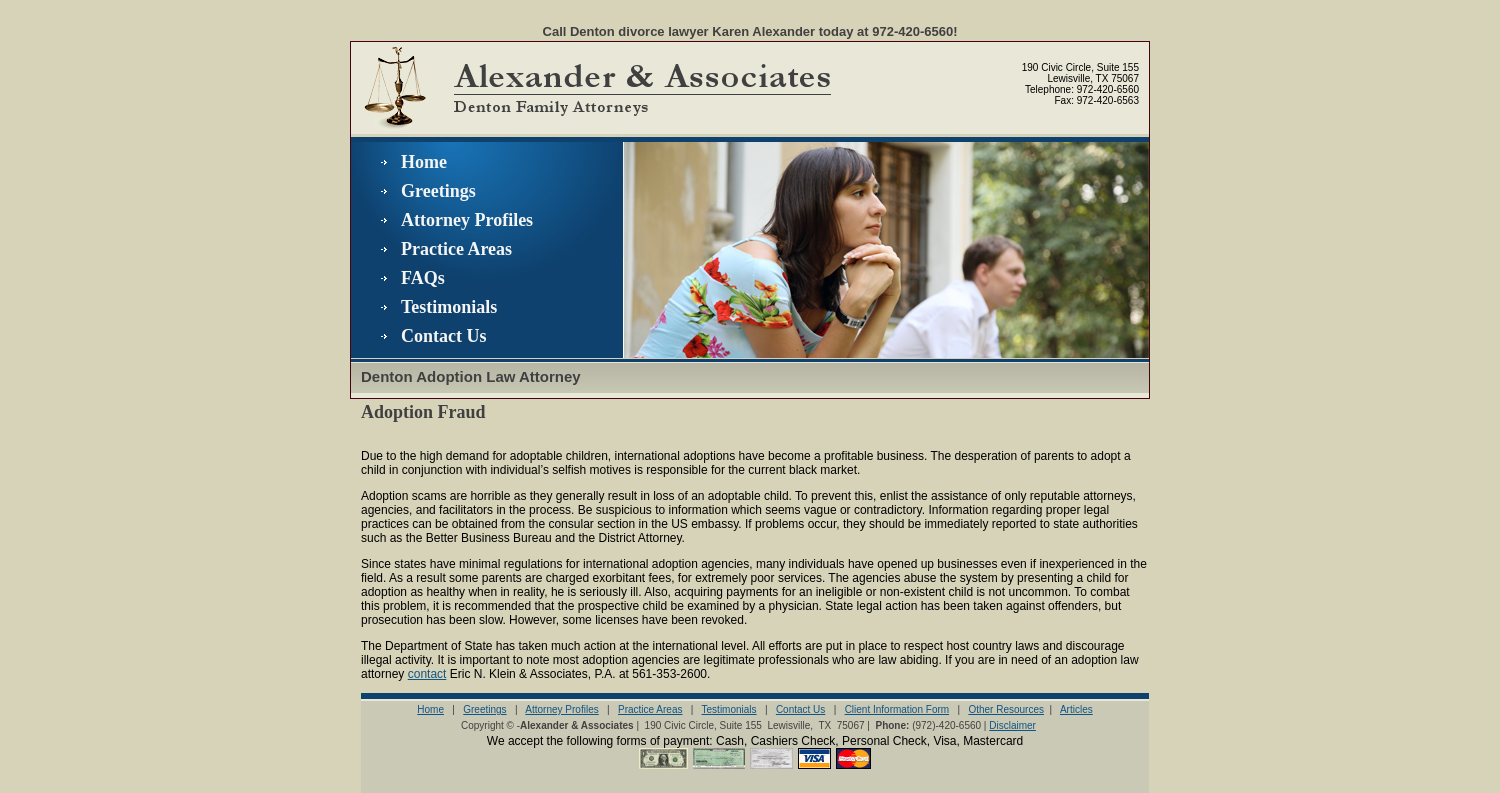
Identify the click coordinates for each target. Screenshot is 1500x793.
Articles (1076, 709)
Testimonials (449, 307)
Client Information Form (897, 709)
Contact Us (444, 336)
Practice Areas (456, 249)
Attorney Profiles (467, 220)
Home (424, 162)
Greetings (438, 191)
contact (427, 674)
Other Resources (1006, 709)
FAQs (423, 278)
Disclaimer (1012, 725)
